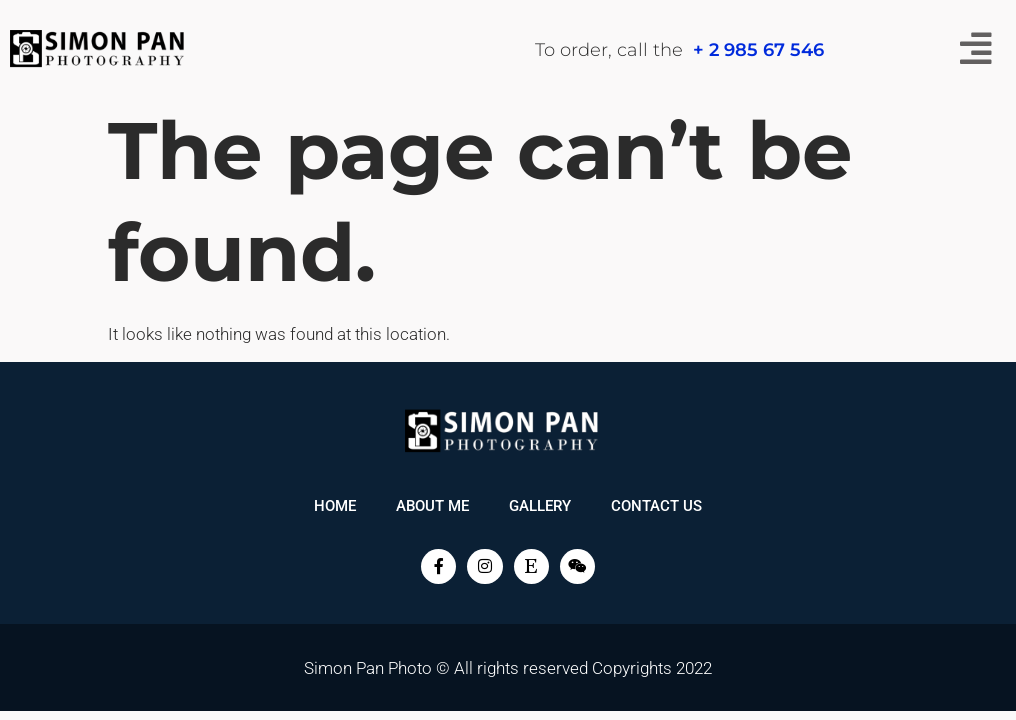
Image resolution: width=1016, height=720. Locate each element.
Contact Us (656, 506)
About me (432, 506)
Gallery (540, 506)
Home (335, 506)
